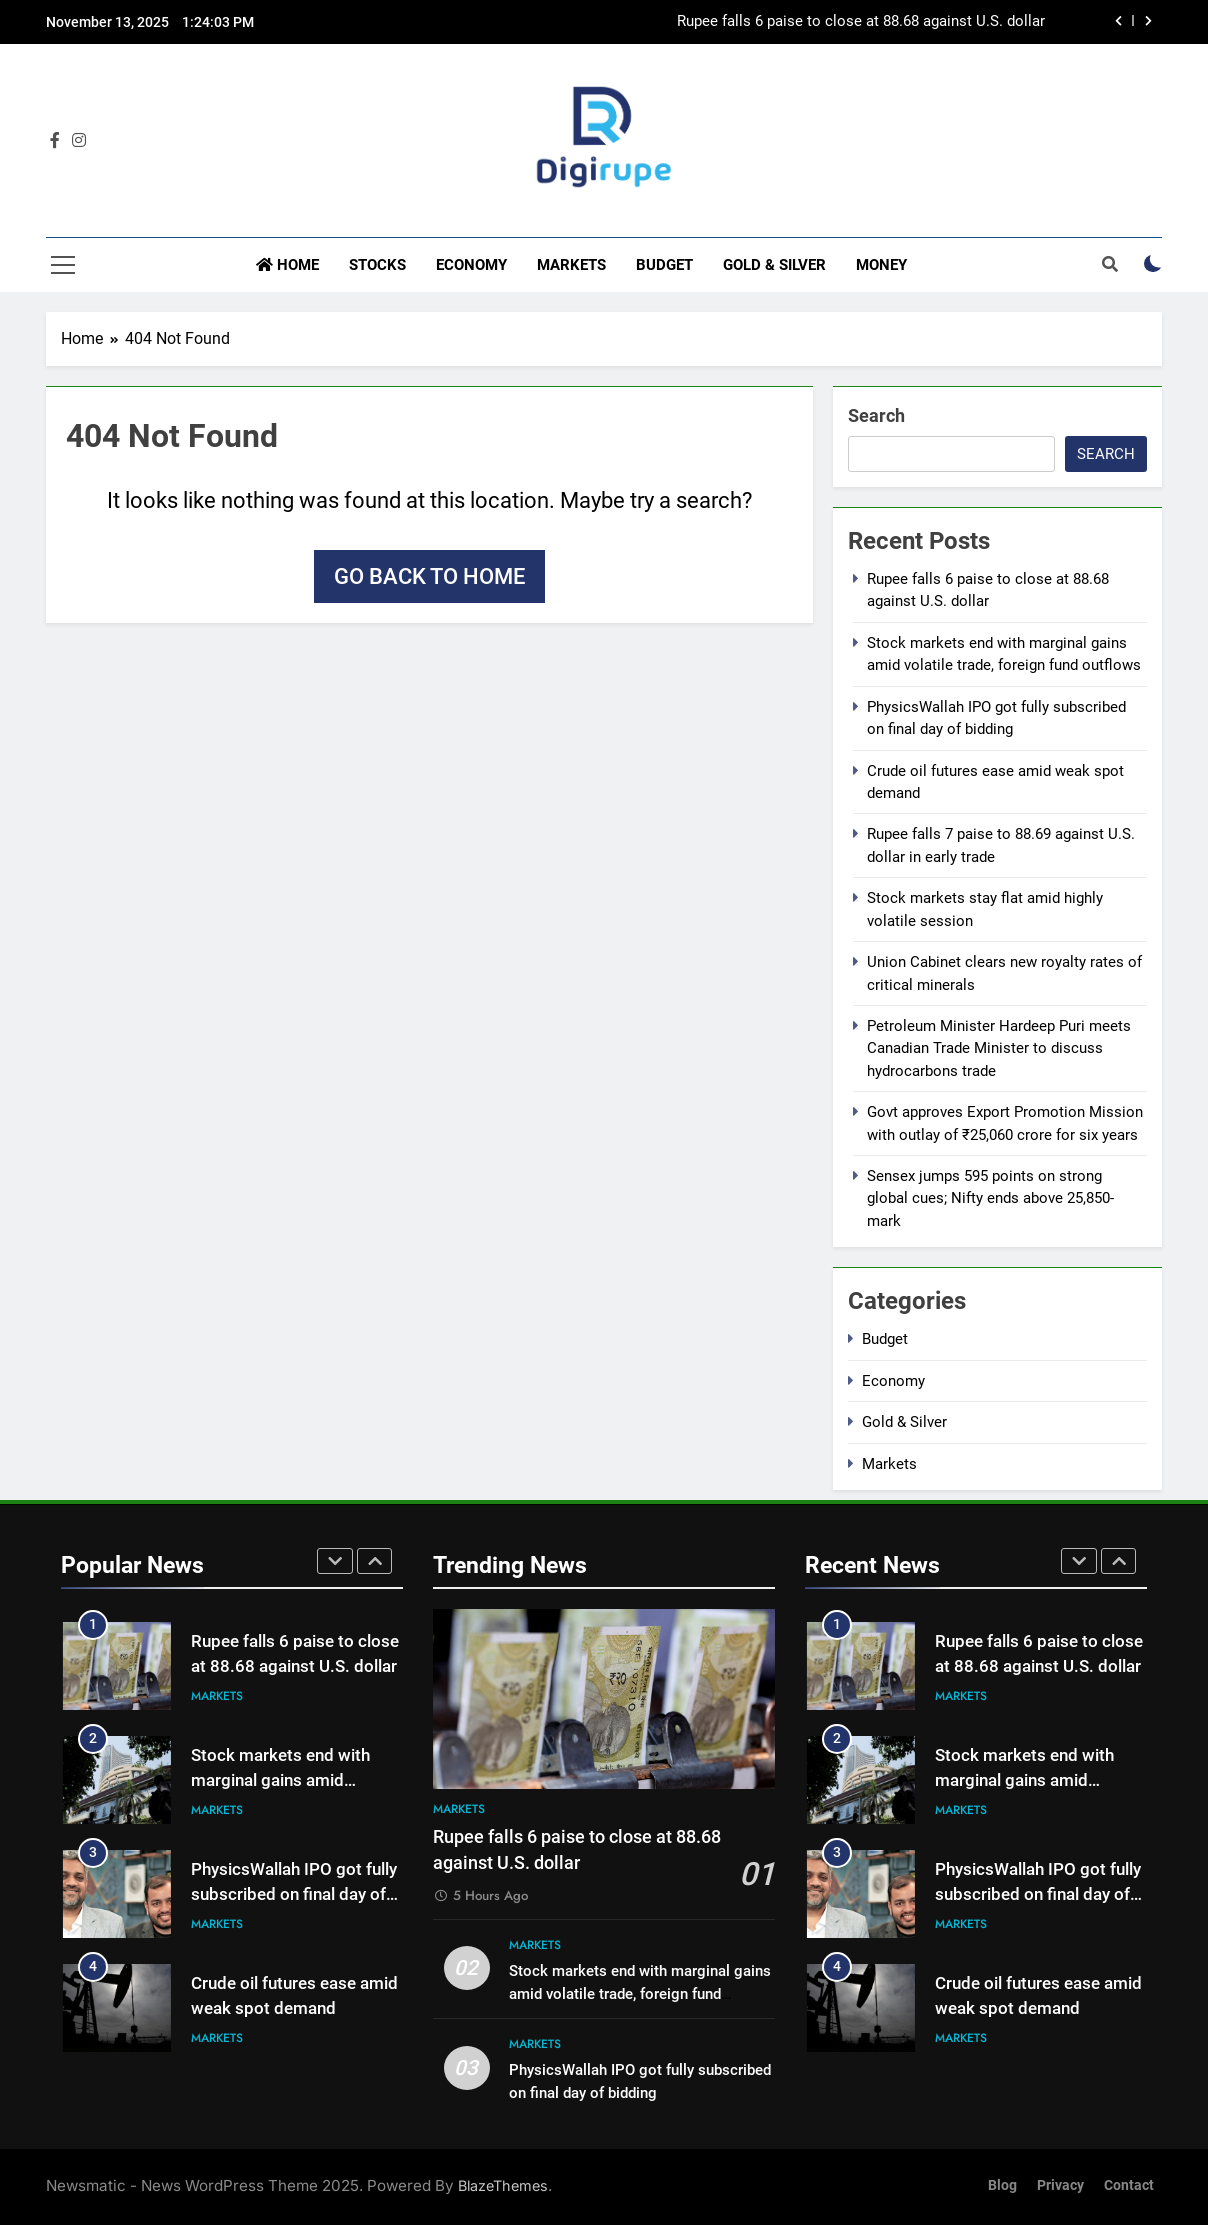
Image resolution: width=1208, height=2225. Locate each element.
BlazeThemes (503, 2185)
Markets (571, 265)
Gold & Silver (774, 265)
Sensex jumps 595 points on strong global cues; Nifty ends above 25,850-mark (990, 1198)
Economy (471, 265)
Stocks (377, 265)
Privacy (1060, 2185)
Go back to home (429, 576)
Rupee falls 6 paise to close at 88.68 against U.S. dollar (861, 22)
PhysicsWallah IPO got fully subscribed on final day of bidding (294, 1894)
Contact (1129, 2185)
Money (881, 265)
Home (287, 265)
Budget (664, 265)
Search (876, 415)
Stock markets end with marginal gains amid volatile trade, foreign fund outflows (640, 1994)
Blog (1002, 2185)
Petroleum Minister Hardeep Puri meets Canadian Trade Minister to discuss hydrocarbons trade (999, 1048)
